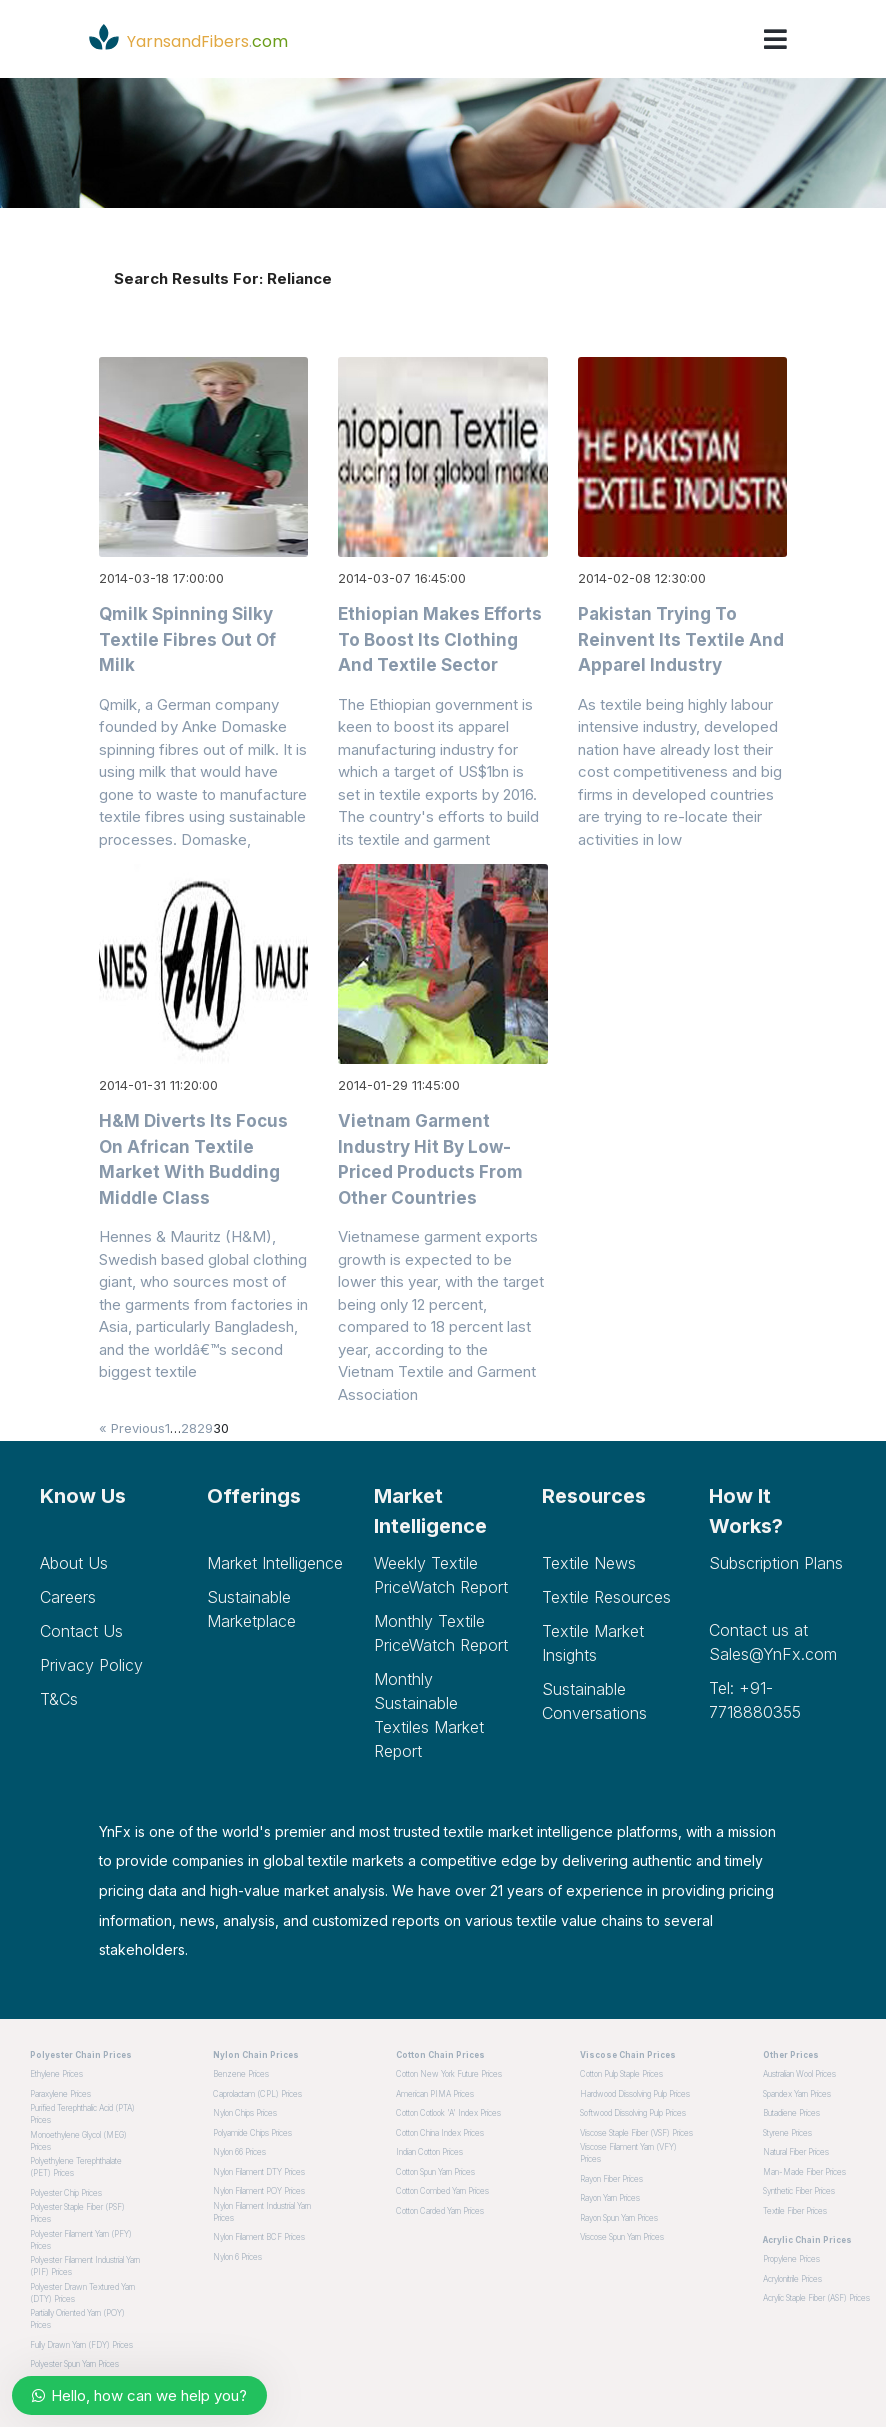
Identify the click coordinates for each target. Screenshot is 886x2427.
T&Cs (59, 1699)
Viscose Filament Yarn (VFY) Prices (628, 2153)
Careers (68, 1597)
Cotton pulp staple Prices (621, 2074)
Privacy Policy (91, 1665)
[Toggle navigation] (775, 39)
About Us (74, 1563)
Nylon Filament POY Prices (259, 2191)
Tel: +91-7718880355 (755, 1700)
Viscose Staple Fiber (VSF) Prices (636, 2133)
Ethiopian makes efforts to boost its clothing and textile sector (440, 639)
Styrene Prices (787, 2133)
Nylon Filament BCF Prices (259, 2237)
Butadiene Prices (791, 2113)
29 (205, 1428)
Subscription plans (776, 1563)
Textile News (589, 1563)
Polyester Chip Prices (66, 2193)
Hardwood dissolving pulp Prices (635, 2094)
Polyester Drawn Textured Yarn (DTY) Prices (82, 2293)
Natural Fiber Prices (796, 2152)
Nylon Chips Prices (245, 2113)
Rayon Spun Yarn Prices (619, 2218)
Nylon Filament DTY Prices (259, 2172)
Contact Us (81, 1631)
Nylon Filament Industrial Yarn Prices (262, 2212)
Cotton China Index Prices (440, 2133)
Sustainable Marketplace (251, 1609)
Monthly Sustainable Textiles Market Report (429, 1715)
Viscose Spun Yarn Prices (622, 2237)
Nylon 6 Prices (237, 2257)
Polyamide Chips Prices (252, 2133)
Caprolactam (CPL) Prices (257, 2094)
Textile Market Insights (593, 1643)
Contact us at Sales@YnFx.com (773, 1642)
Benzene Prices (241, 2074)
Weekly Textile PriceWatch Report (441, 1575)
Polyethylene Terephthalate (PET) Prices (76, 2167)
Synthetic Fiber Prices (799, 2191)
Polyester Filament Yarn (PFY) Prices (81, 2240)
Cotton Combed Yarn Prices (442, 2191)
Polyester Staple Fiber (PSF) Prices (77, 2213)
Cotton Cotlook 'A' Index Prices (448, 2113)
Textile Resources (606, 1597)
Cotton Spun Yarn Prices (435, 2172)
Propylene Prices (791, 2259)
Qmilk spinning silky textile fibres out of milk (187, 639)
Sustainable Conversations (594, 1701)
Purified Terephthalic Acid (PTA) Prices (82, 2114)
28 (189, 1428)
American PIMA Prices (435, 2094)
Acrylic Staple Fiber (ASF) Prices (816, 2298)
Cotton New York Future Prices (449, 2074)
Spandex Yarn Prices (797, 2094)
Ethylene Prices (56, 2074)
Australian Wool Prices (799, 2074)
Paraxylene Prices (60, 2094)
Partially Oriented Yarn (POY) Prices (77, 2319)
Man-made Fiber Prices (804, 2172)
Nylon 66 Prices (239, 2152)
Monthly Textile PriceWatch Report (441, 1633)
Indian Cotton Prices (429, 2152)
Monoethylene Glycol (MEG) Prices (78, 2141)
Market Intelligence (275, 1563)
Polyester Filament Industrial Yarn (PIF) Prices (85, 2266)
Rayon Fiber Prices (611, 2179)
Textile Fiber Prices (795, 2211)
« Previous (132, 1428)
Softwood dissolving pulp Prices (633, 2113)
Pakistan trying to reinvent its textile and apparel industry (681, 639)
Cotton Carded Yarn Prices (440, 2211)
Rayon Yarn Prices (610, 2198)
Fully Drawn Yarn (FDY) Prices (81, 2345)
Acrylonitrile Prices (792, 2279)
